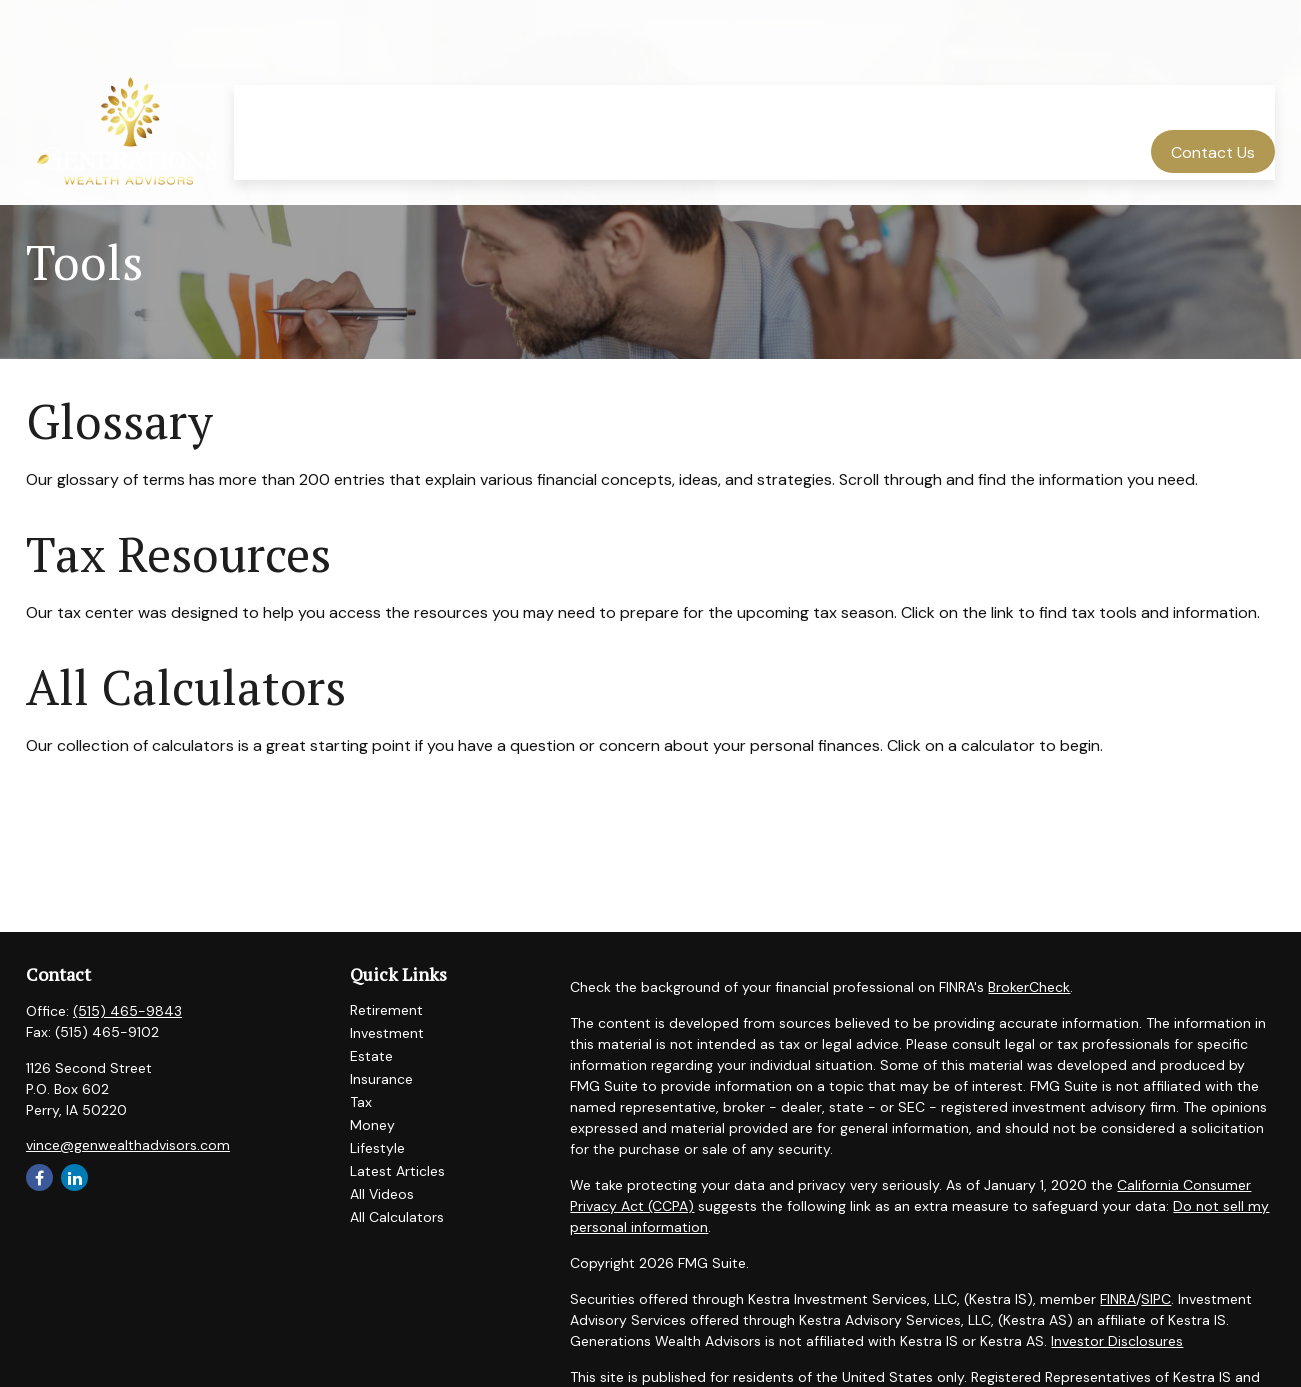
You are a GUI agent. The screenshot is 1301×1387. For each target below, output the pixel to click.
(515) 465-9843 (127, 1011)
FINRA (1118, 1299)
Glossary (119, 421)
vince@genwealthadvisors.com (128, 1145)
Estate (371, 1056)
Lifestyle (377, 1148)
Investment (387, 1033)
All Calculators (186, 687)
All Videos (382, 1194)
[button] (439, 50)
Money (372, 1125)
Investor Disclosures (1117, 1341)
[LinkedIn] (74, 1177)
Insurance (381, 1079)
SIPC (1156, 1299)
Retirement (386, 1010)
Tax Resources (178, 554)
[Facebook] (39, 1177)
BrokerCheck (1029, 987)
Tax (361, 1102)
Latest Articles (397, 1171)
